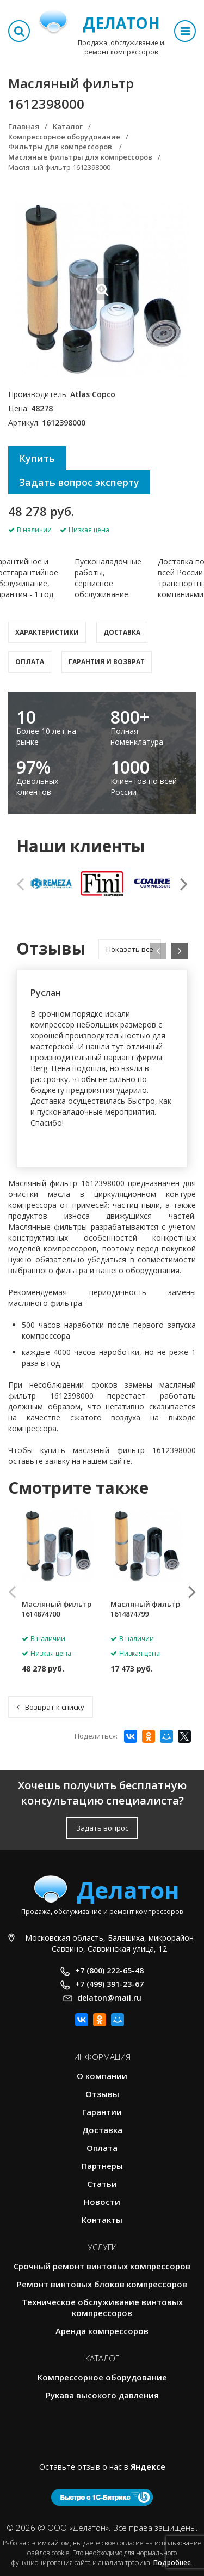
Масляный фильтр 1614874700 (56, 1609)
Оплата (29, 661)
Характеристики (47, 632)
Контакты (102, 2219)
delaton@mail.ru (109, 1997)
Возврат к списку (50, 1707)
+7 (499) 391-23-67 (109, 1984)
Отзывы (102, 2093)
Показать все (129, 949)
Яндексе (148, 2467)
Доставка (121, 632)
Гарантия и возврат (107, 661)
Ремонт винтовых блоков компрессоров (102, 2284)
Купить (37, 458)
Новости (102, 2201)
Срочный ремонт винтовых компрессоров (102, 2266)
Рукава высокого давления (102, 2395)
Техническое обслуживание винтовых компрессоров (102, 2307)
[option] (51, 883)
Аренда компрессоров (102, 2330)
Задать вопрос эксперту (79, 482)
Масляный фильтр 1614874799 (145, 1609)
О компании (102, 2075)
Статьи (102, 2183)
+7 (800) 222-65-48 (109, 1970)
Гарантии (102, 2111)
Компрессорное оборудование (102, 2377)
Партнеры (102, 2165)
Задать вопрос (102, 1828)
